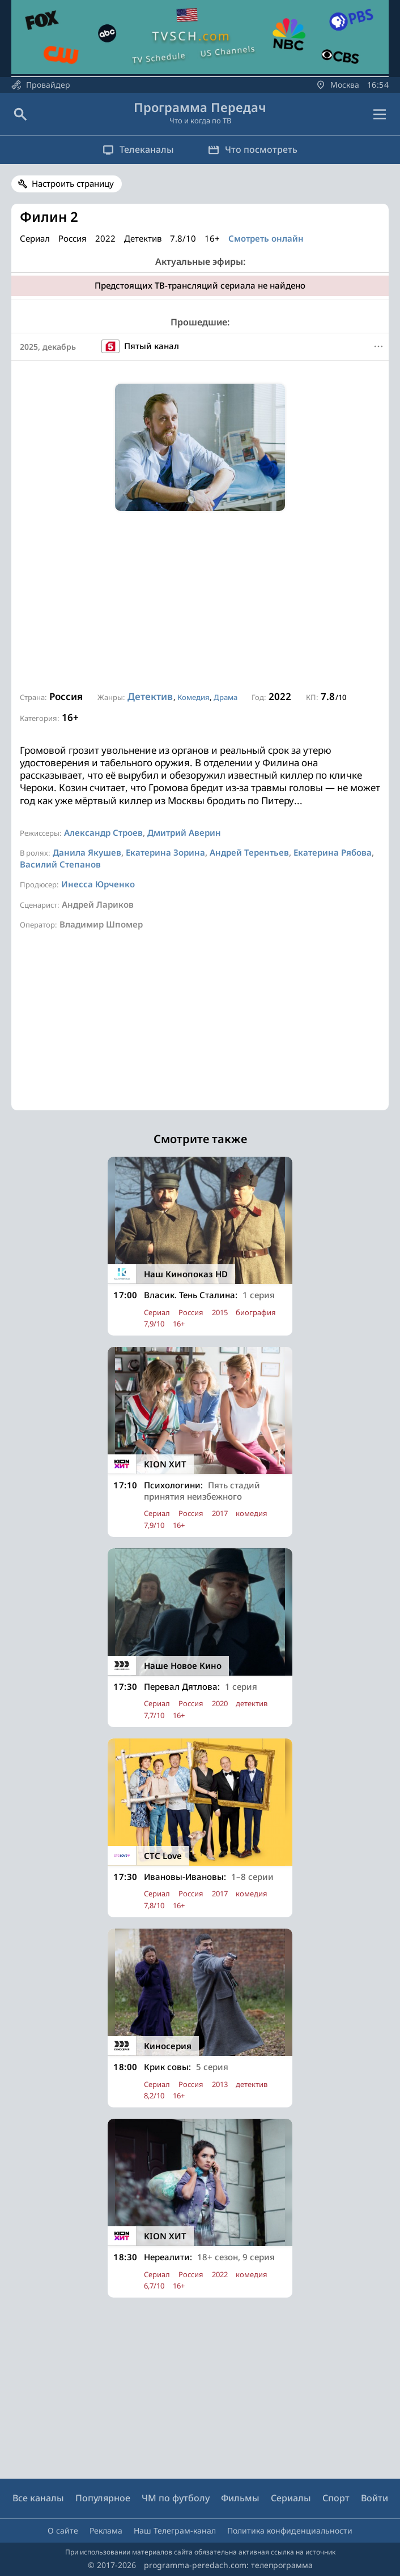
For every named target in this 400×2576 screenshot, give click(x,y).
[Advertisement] (200, 601)
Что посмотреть (252, 149)
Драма (225, 697)
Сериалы (291, 2498)
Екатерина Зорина (165, 852)
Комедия (193, 697)
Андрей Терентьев (249, 852)
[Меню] (378, 346)
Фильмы (240, 2498)
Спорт (336, 2498)
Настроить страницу (73, 183)
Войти (374, 2498)
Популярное (102, 2498)
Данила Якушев (87, 852)
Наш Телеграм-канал (175, 2530)
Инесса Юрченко (98, 884)
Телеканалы (138, 149)
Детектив (150, 696)
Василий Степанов (60, 864)
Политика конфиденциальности (289, 2530)
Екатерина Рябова (332, 852)
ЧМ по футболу (176, 2498)
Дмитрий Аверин (184, 832)
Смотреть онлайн (266, 238)
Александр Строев (103, 832)
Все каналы (38, 2498)
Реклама (106, 2530)
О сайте (63, 2530)
